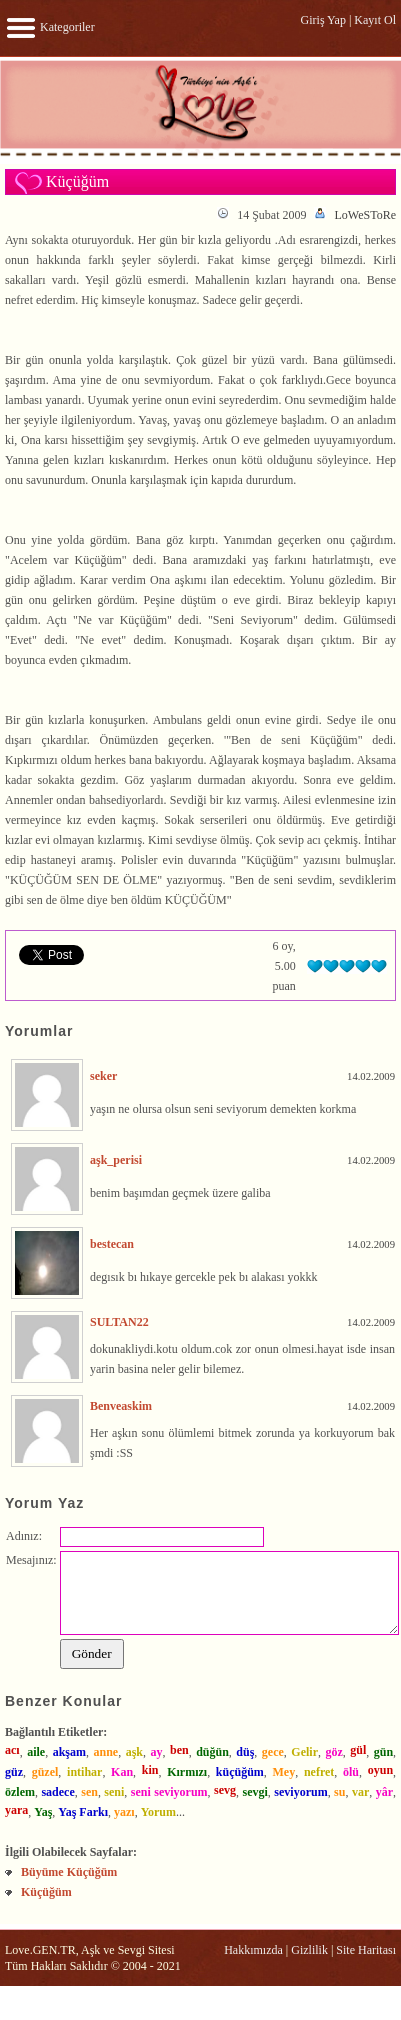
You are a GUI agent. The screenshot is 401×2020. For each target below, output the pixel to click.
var (360, 1792)
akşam (69, 1752)
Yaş (43, 1812)
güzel (45, 1772)
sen (89, 1792)
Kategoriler (50, 27)
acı (12, 1750)
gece (273, 1752)
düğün (212, 1752)
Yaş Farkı (83, 1812)
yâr (384, 1792)
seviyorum (300, 1792)
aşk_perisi (116, 1160)
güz (14, 1772)
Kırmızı (187, 1772)
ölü (351, 1772)
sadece (57, 1792)
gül (358, 1750)
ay (156, 1752)
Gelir (304, 1752)
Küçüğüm (46, 1892)
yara (16, 1810)
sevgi (255, 1792)
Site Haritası (366, 1950)
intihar (84, 1772)
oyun (380, 1770)
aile (36, 1752)
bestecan (112, 1244)
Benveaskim (121, 1406)
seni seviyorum (169, 1792)
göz (333, 1752)
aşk (134, 1752)
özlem (20, 1792)
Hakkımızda (253, 1950)
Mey (284, 1772)
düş (245, 1752)
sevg (225, 1790)
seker (103, 1076)
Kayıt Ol (375, 20)
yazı (124, 1812)
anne (105, 1752)
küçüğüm (240, 1772)
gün (383, 1752)
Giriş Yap (323, 20)
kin (150, 1770)
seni (114, 1792)
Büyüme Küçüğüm (69, 1872)
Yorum (158, 1812)
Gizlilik (309, 1950)
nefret (319, 1772)
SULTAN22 (119, 1322)
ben (179, 1750)
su (339, 1792)
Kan (122, 1772)
